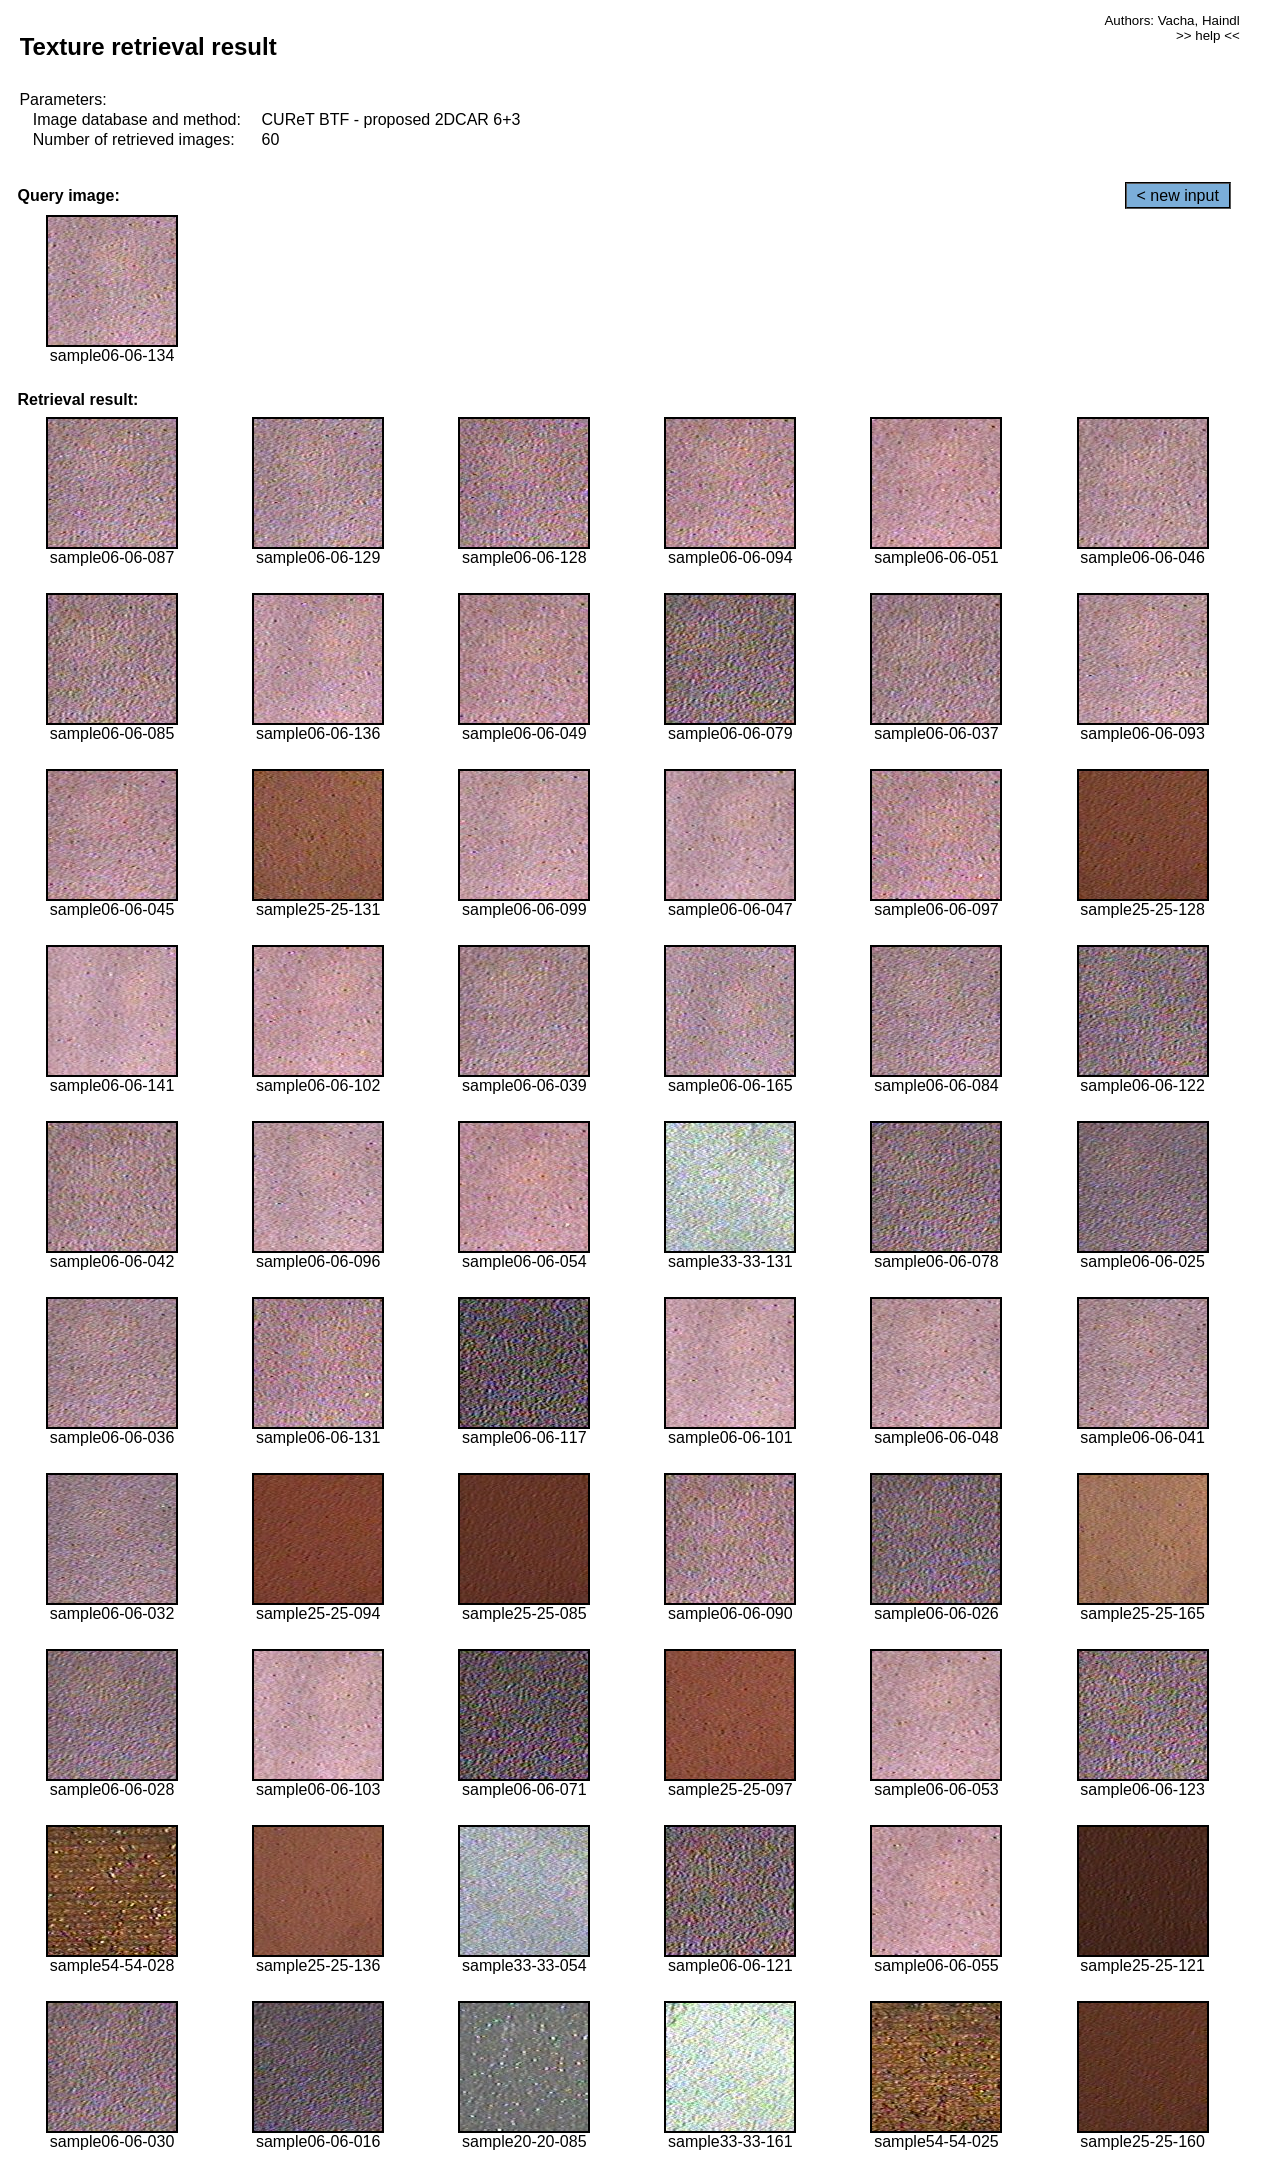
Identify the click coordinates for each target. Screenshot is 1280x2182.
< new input (1178, 195)
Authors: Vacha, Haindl (1171, 20)
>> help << (1208, 35)
